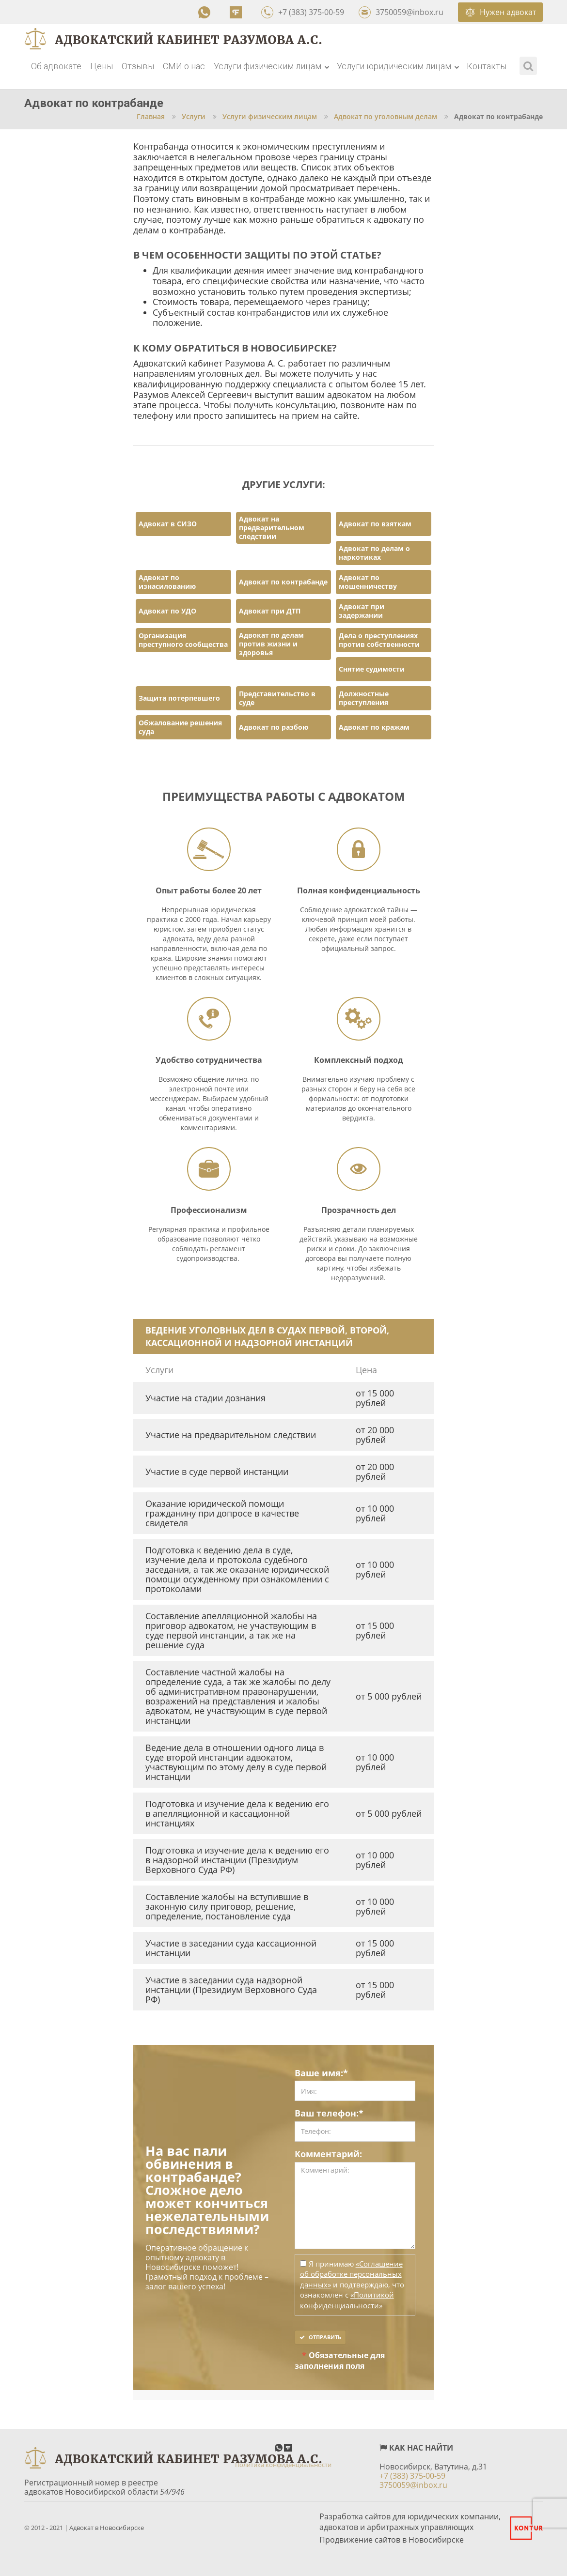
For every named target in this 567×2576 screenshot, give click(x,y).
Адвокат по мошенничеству (368, 582)
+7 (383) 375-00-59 (302, 12)
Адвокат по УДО (167, 610)
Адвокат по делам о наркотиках (374, 553)
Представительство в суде (277, 698)
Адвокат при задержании (361, 611)
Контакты (486, 66)
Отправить (320, 2337)
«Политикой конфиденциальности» (347, 2300)
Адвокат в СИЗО (168, 523)
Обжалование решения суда (180, 727)
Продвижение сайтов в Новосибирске (391, 2539)
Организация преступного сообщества (183, 640)
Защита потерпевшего (179, 698)
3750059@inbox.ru (401, 12)
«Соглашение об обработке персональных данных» (351, 2274)
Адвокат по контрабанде (283, 581)
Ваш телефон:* (329, 2113)
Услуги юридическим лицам (398, 66)
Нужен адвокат (500, 12)
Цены (101, 66)
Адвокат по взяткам (375, 523)
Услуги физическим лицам (272, 66)
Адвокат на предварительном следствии (271, 527)
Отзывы (138, 66)
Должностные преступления (364, 698)
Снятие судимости (372, 669)
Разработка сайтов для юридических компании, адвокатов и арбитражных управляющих (410, 2521)
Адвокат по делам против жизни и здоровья (271, 643)
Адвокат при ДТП (269, 610)
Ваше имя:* (321, 2073)
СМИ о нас (184, 66)
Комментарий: (328, 2154)
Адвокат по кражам (374, 727)
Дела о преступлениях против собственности (379, 640)
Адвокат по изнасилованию (167, 582)
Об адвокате (56, 66)
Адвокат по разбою (273, 727)
